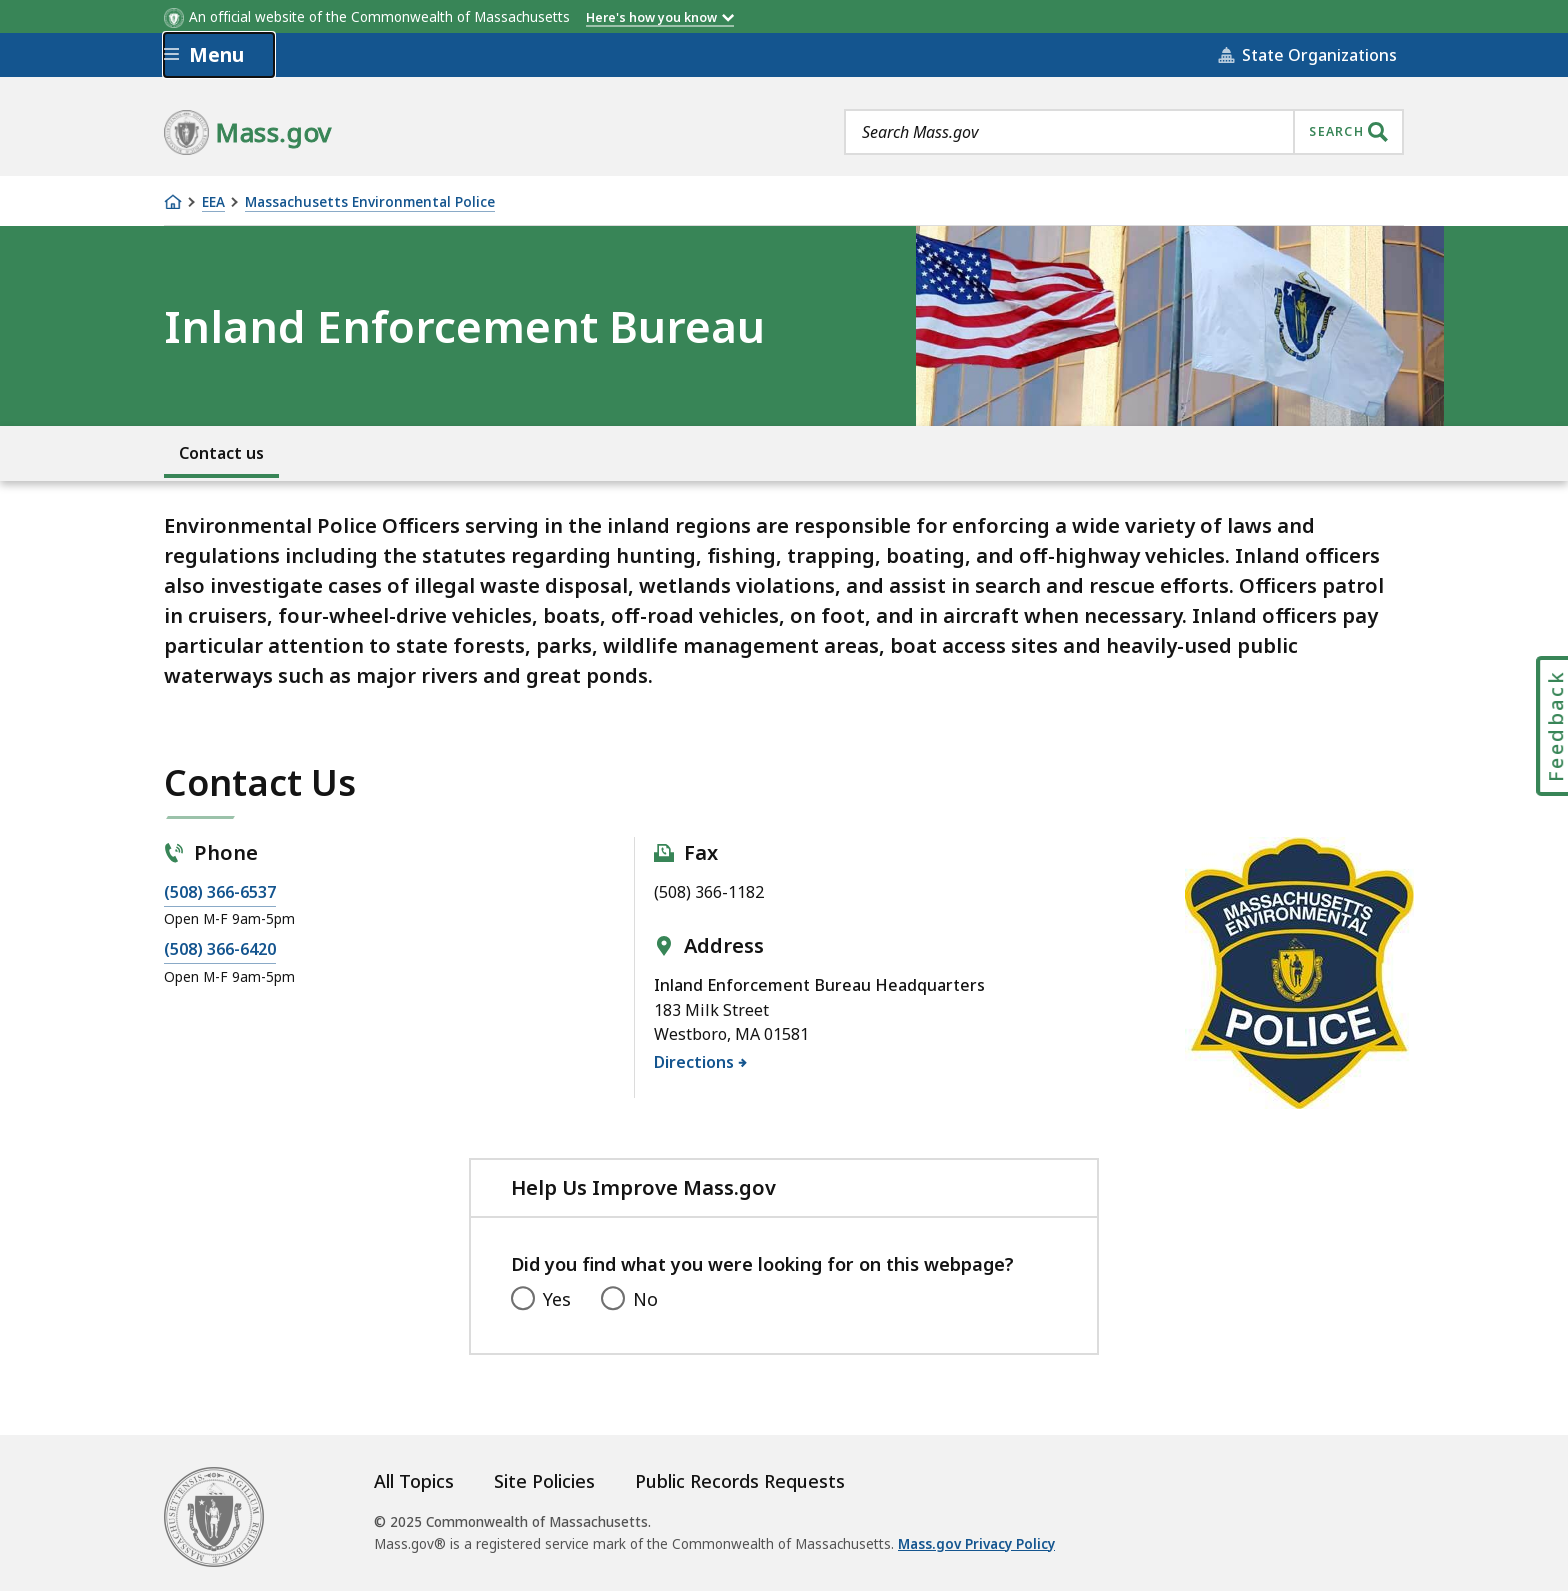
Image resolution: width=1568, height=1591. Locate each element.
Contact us (221, 453)
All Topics (414, 1481)
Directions (694, 1061)
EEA (213, 202)
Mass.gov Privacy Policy (976, 1544)
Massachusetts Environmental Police (370, 202)
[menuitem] (221, 452)
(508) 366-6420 (220, 950)
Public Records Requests (740, 1481)
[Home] (173, 202)
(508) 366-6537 (220, 892)
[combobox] (1124, 132)
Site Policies (544, 1481)
